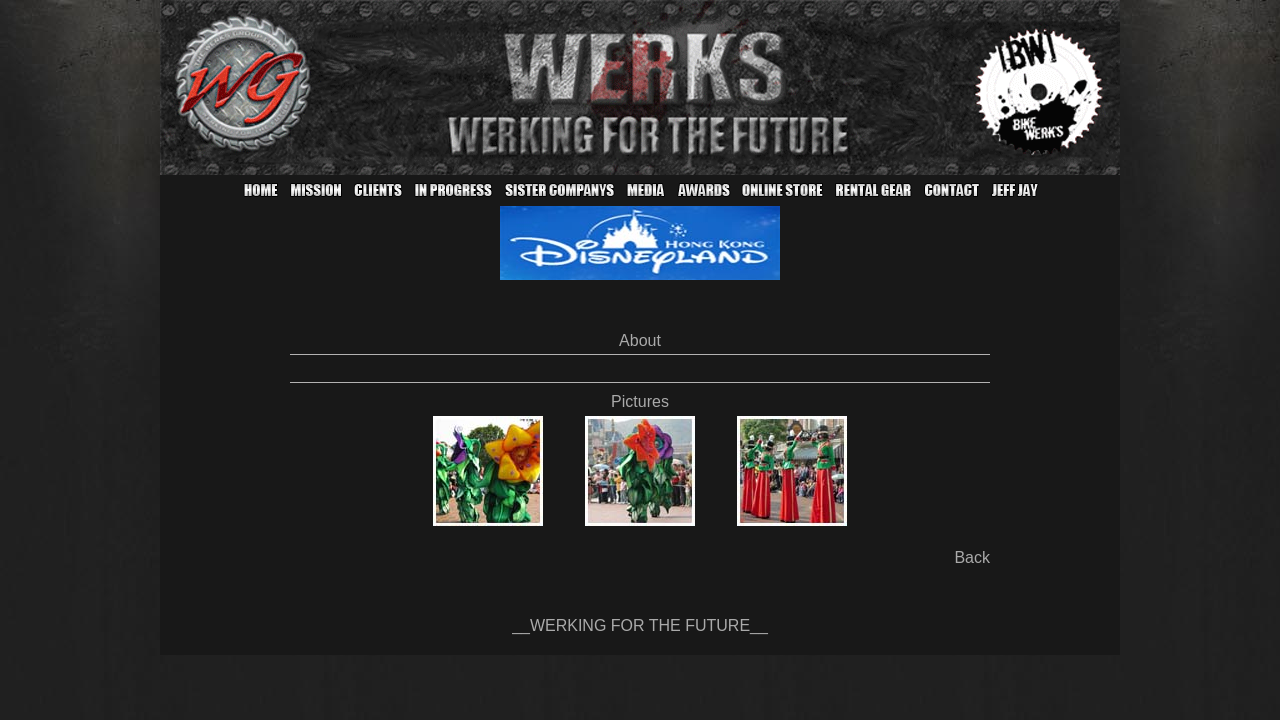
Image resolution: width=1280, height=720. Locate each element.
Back (972, 557)
